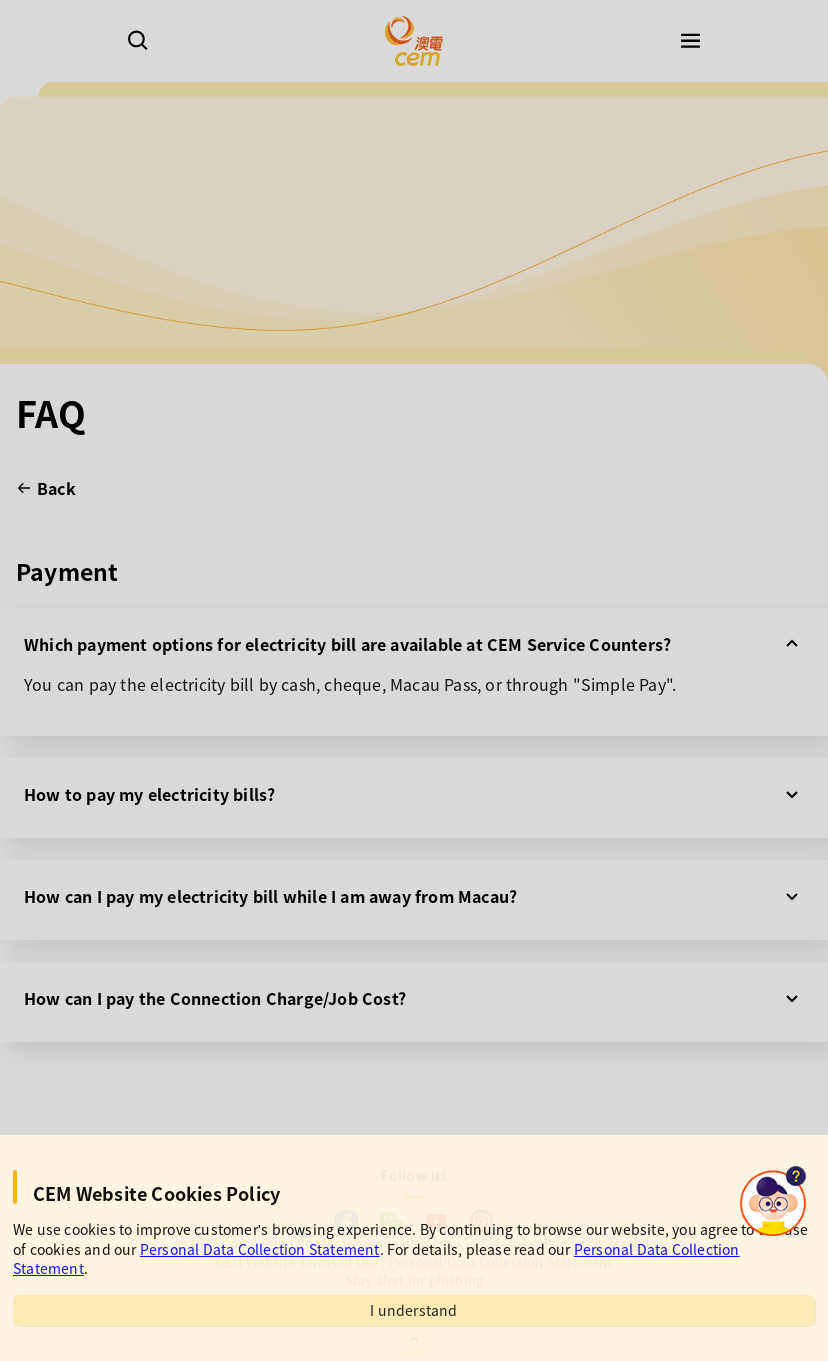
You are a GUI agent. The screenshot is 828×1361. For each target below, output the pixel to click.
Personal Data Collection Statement (260, 1249)
